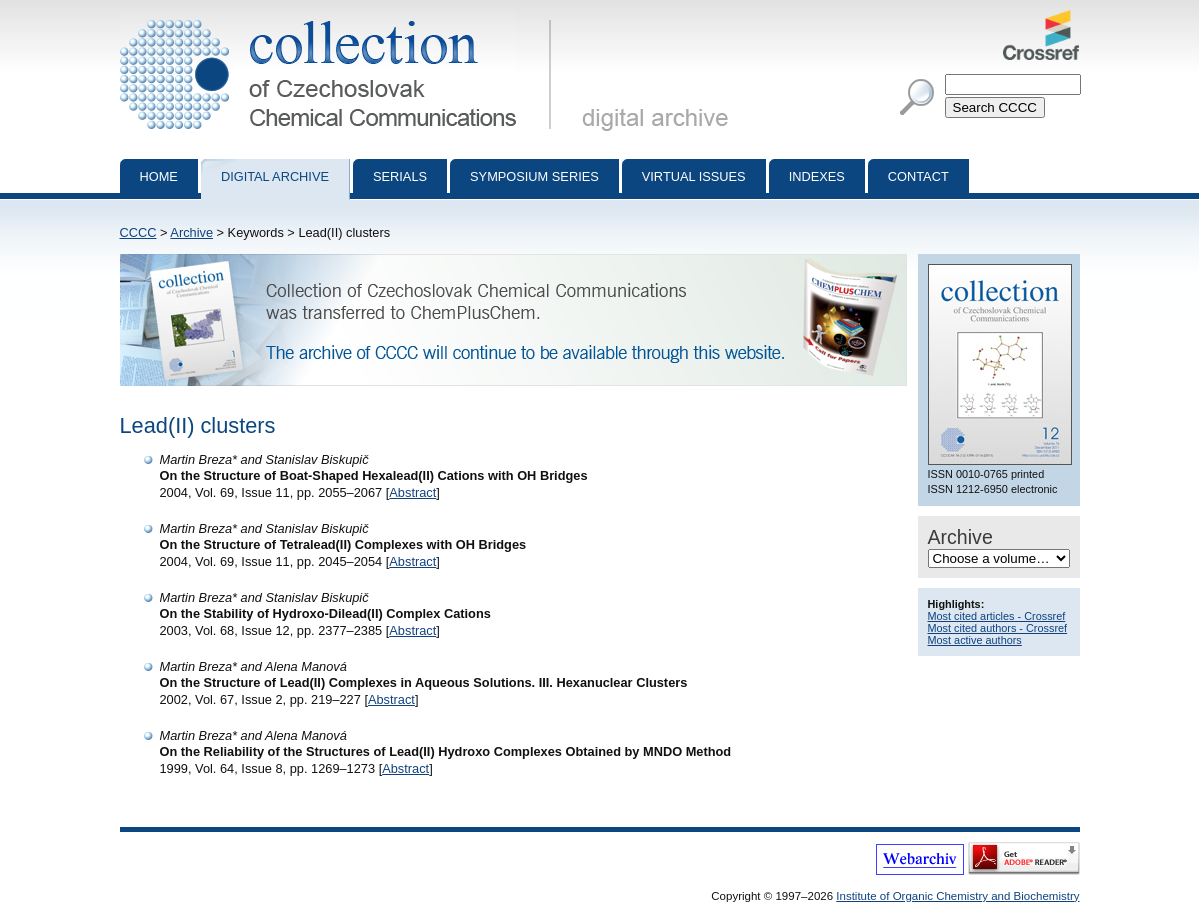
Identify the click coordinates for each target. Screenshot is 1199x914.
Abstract (412, 492)
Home (159, 176)
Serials (400, 176)
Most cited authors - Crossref (998, 628)
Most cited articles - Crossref (997, 616)
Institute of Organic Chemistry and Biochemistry (957, 896)
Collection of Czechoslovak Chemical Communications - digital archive (339, 18)
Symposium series (534, 176)
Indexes (817, 176)
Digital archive (275, 176)
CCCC (138, 232)
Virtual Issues (694, 176)
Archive (191, 232)
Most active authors (975, 640)
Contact (918, 176)
